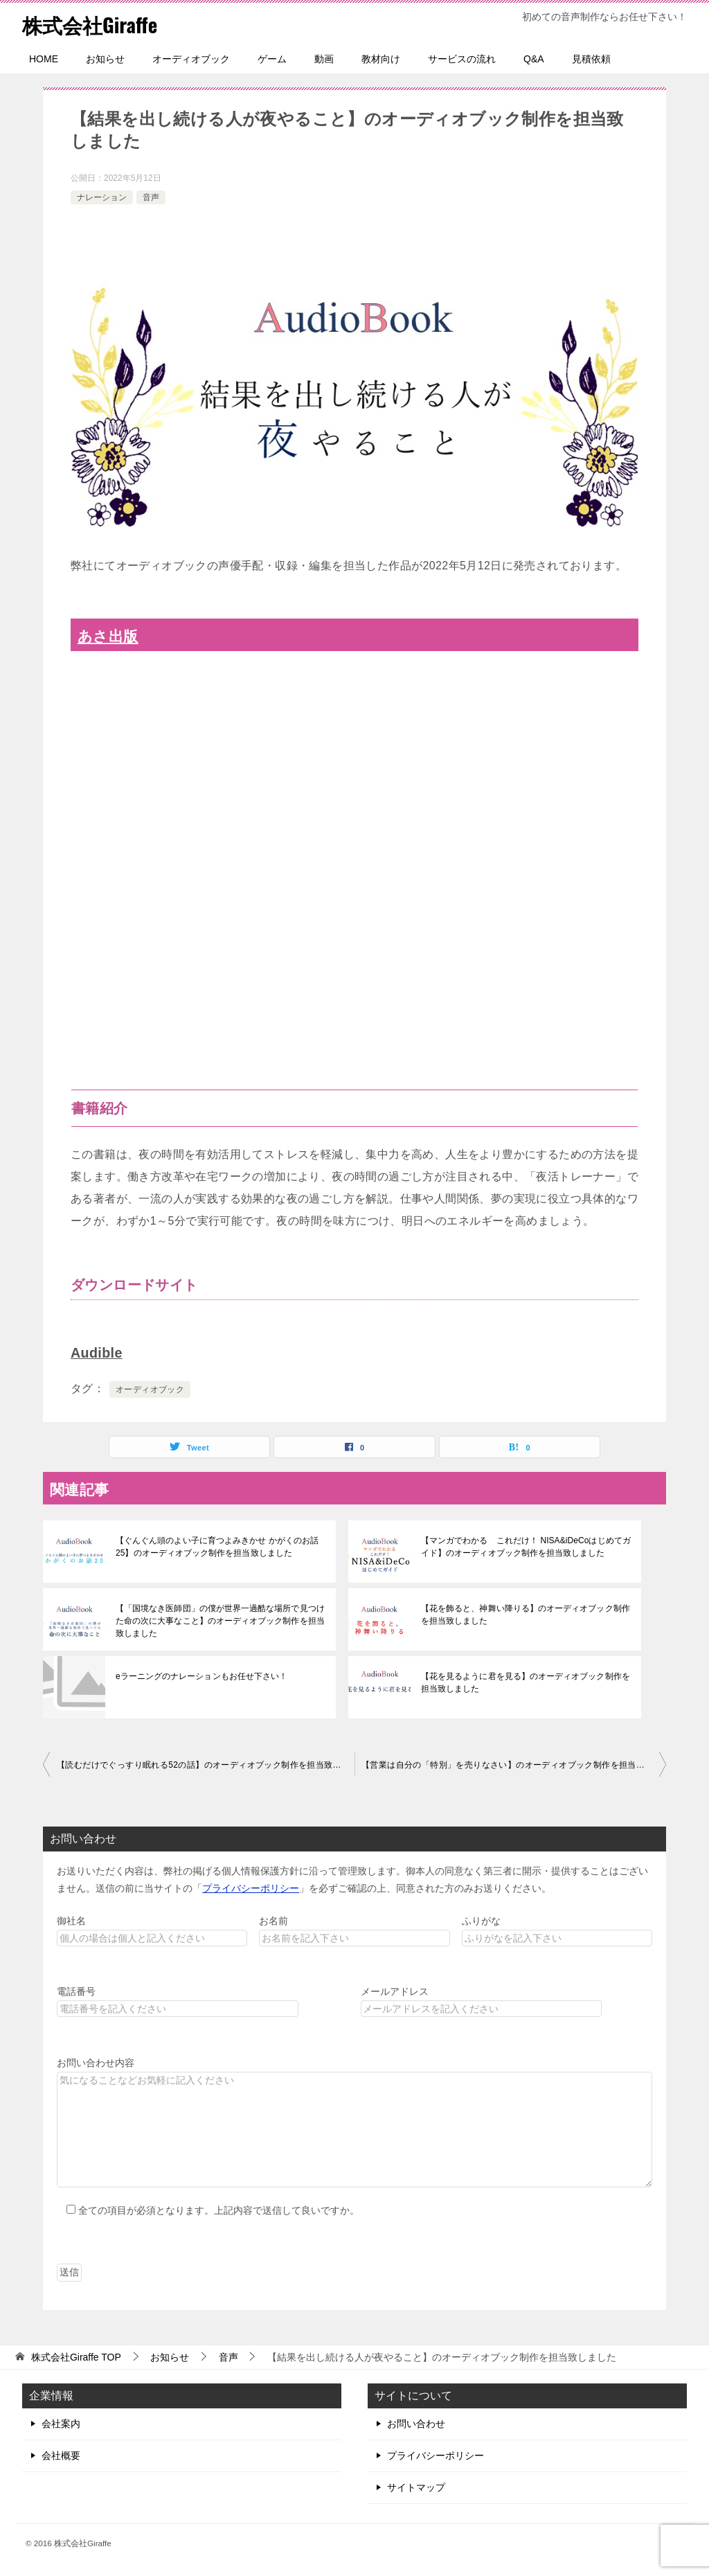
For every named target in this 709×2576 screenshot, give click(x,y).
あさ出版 (108, 636)
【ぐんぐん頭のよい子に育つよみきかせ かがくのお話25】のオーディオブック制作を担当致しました (216, 1547)
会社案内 (61, 2423)
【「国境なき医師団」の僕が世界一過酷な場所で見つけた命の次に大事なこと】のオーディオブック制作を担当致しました (219, 1621)
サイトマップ (416, 2487)
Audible (97, 1352)
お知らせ (105, 58)
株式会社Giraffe (92, 23)
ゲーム (272, 58)
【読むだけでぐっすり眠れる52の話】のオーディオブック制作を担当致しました (205, 1765)
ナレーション (102, 197)
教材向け (380, 58)
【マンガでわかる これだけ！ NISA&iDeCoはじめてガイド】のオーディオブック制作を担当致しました (525, 1547)
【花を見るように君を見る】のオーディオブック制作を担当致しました (525, 1682)
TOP (76, 2357)
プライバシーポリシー (250, 1888)
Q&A (533, 58)
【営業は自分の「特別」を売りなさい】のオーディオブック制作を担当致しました (513, 1765)
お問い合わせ (416, 2423)
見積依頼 (591, 58)
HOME (43, 58)
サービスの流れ (462, 58)
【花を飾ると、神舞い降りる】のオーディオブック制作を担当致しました (525, 1615)
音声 (151, 197)
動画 (324, 58)
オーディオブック (191, 58)
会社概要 (61, 2455)
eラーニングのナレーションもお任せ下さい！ (201, 1676)
